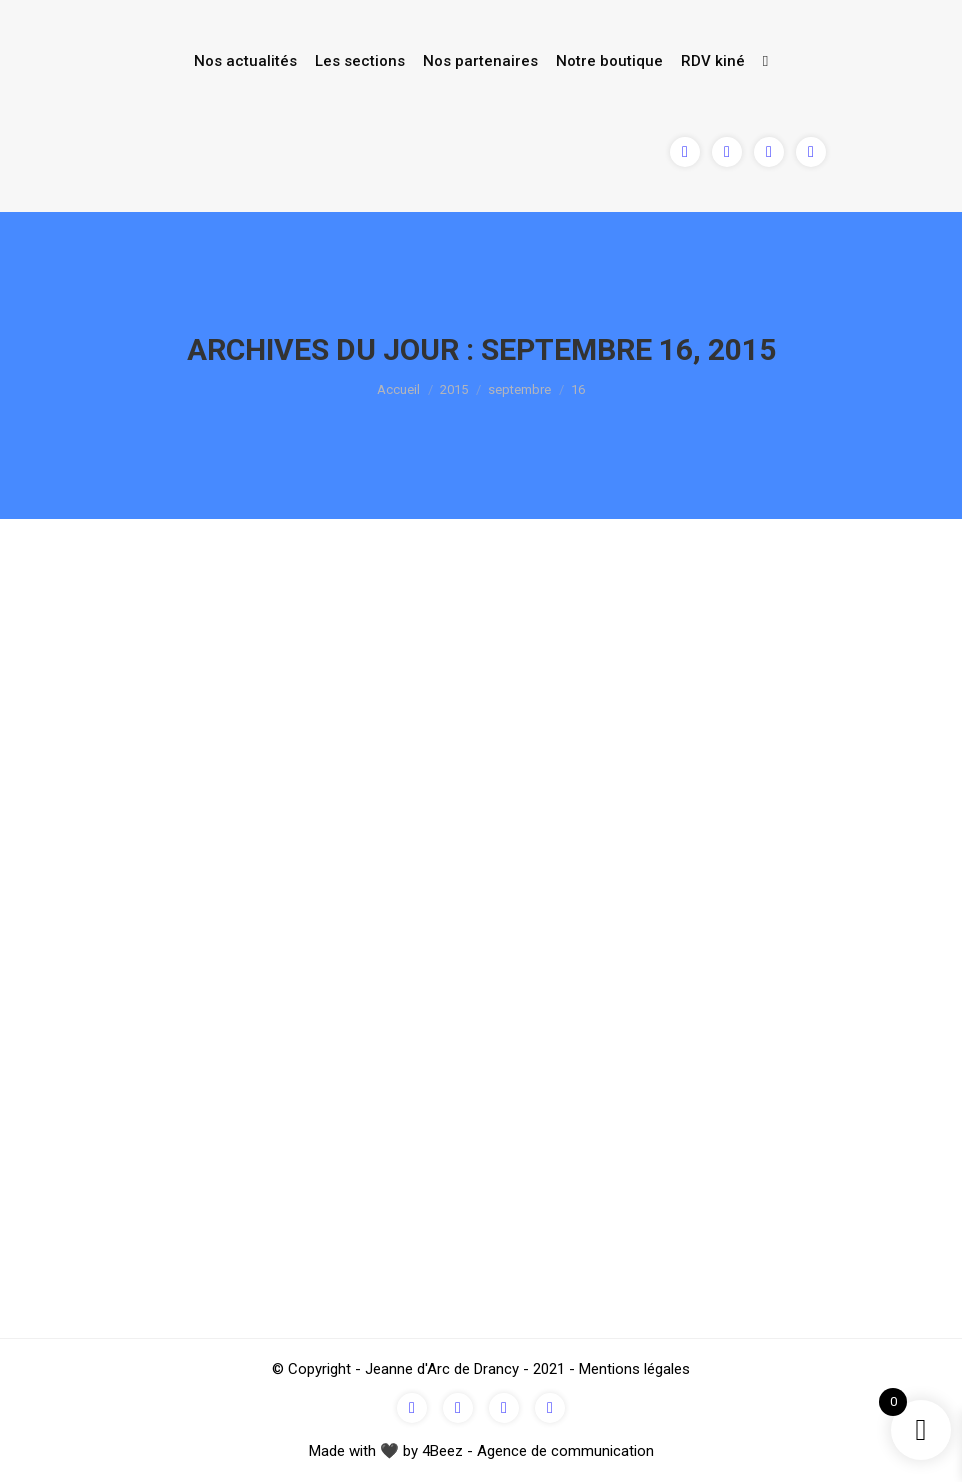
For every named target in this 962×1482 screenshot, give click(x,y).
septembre (519, 389)
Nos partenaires (480, 61)
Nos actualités (245, 61)
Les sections (360, 61)
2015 (454, 389)
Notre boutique (609, 61)
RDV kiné (713, 61)
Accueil (398, 389)
